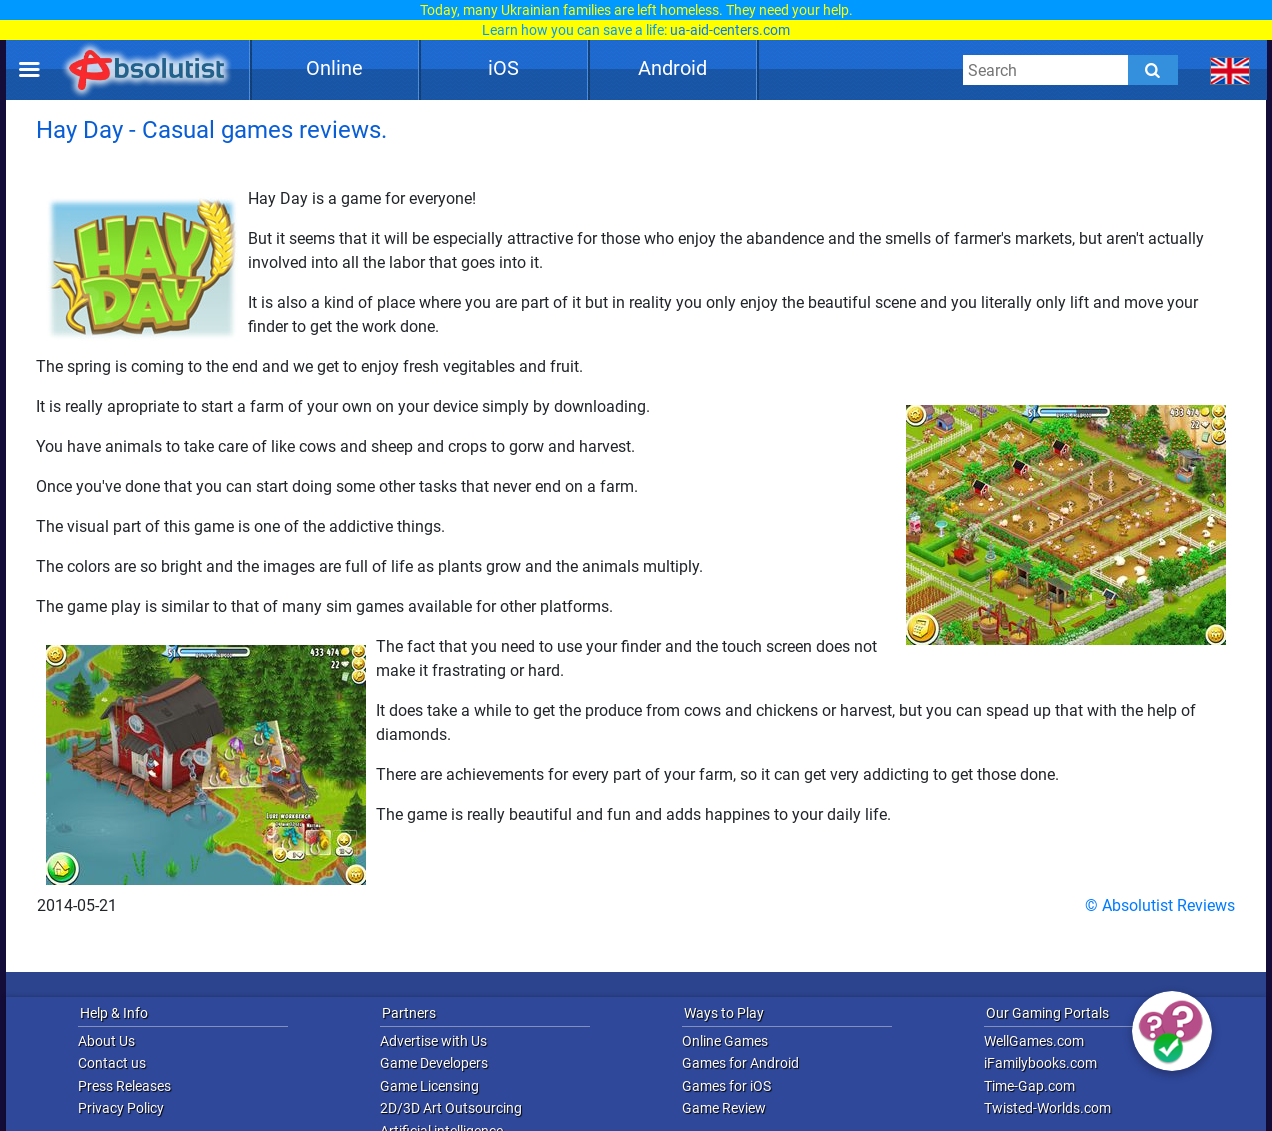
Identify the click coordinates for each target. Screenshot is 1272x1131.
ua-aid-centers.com (730, 30)
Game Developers (434, 1063)
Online (334, 68)
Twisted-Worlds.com (1047, 1108)
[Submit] (1153, 70)
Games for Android (740, 1063)
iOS (503, 68)
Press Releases (124, 1086)
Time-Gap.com (1029, 1086)
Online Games (725, 1041)
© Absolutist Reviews (1160, 905)
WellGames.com (1034, 1041)
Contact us (112, 1063)
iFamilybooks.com (1040, 1063)
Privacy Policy (121, 1108)
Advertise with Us (433, 1041)
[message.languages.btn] (1230, 70)
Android (672, 68)
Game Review (724, 1108)
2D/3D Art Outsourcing (451, 1108)
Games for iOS (726, 1086)
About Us (106, 1041)
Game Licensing (429, 1086)
